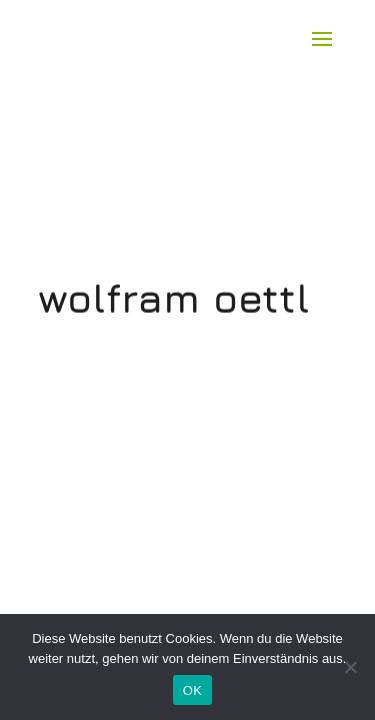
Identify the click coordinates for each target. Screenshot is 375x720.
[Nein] (350, 667)
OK (192, 690)
